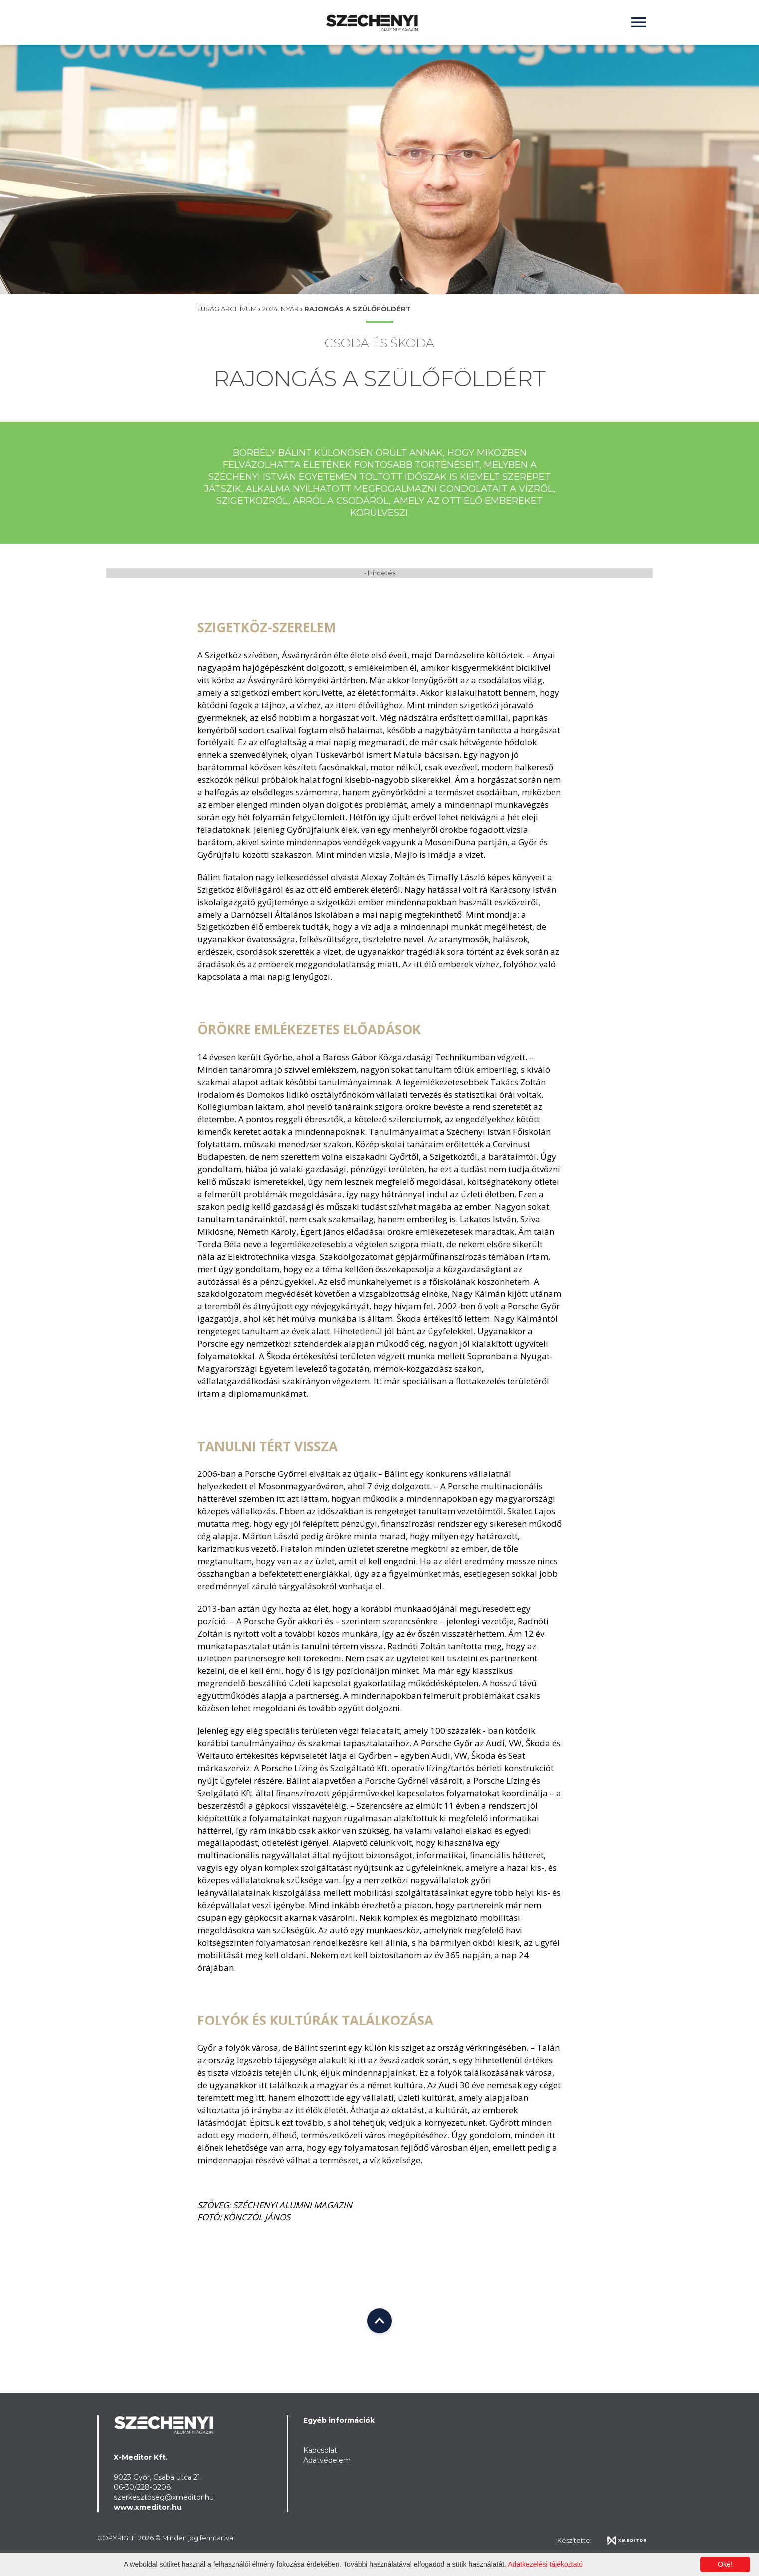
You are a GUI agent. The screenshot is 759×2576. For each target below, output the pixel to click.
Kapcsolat (320, 2450)
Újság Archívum (227, 309)
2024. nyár (281, 309)
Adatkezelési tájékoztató (545, 2564)
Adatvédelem (327, 2460)
